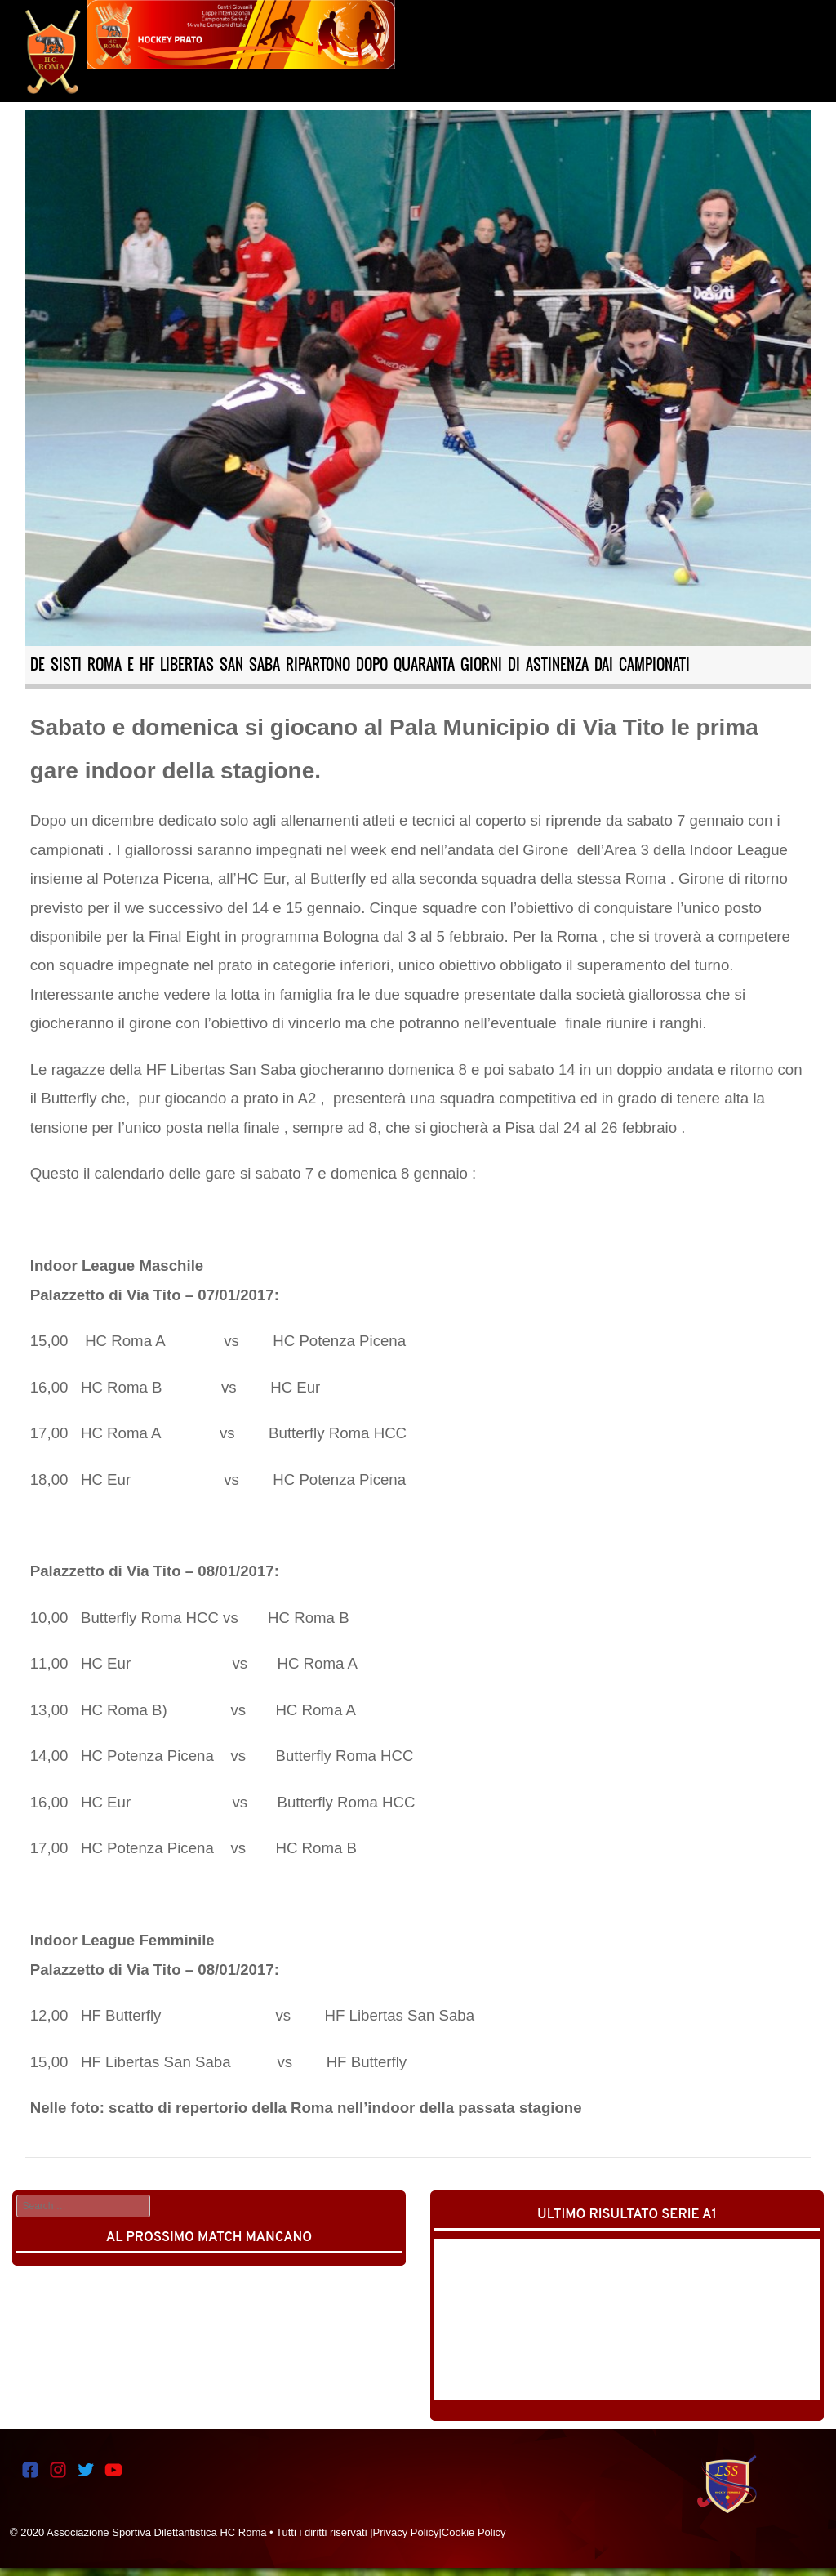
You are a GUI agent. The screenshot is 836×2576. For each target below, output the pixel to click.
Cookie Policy (474, 2532)
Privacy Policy (406, 2532)
